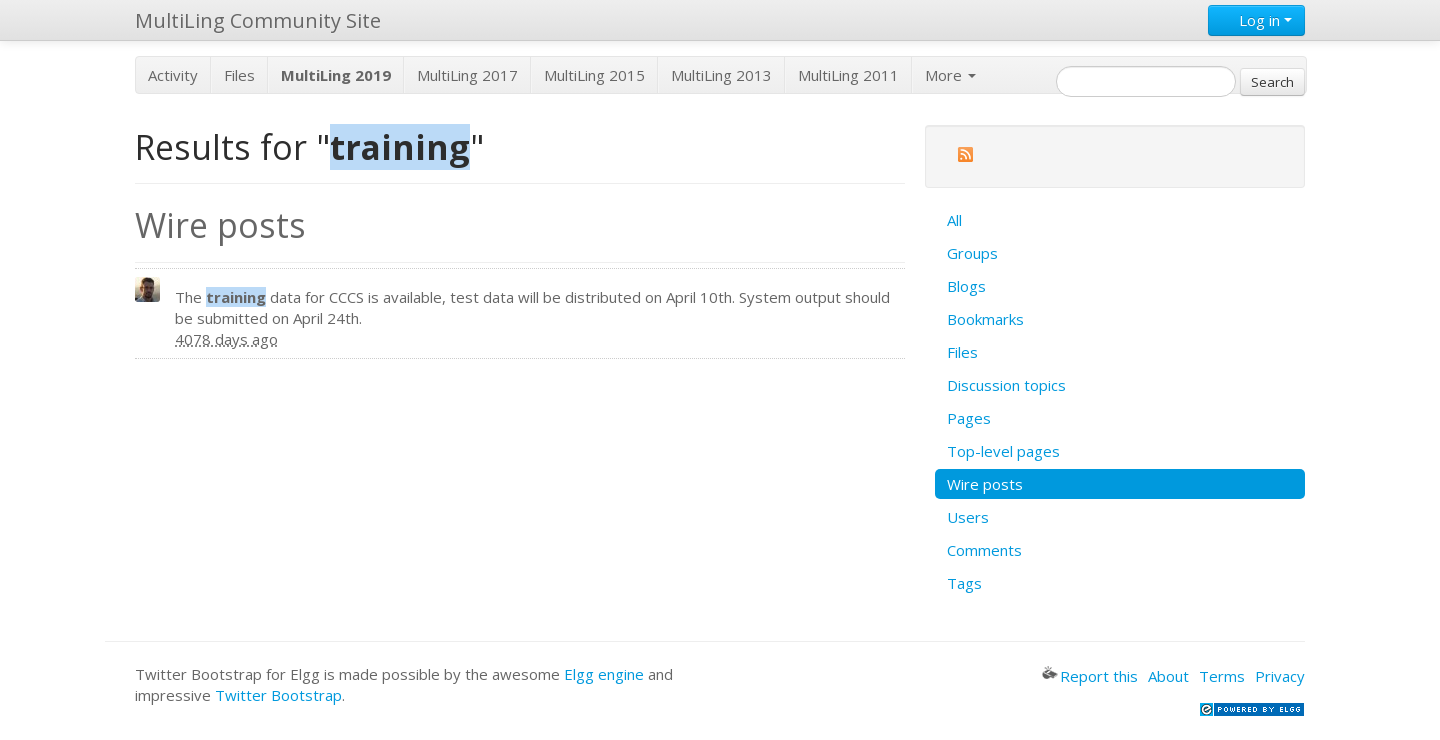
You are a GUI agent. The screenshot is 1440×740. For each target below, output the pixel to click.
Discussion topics (1006, 385)
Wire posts (985, 484)
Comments (984, 550)
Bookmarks (985, 319)
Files (239, 75)
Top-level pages (1003, 451)
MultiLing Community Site (258, 20)
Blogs (966, 286)
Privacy (1280, 676)
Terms (1222, 676)
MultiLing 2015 (594, 75)
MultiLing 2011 (848, 75)
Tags (964, 583)
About (1168, 676)
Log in (1256, 20)
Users (968, 517)
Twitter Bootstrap (278, 695)
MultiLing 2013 (721, 75)
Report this (1090, 676)
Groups (972, 253)
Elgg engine (604, 674)
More (950, 75)
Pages (969, 418)
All (954, 220)
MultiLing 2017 (467, 75)
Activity (173, 75)
